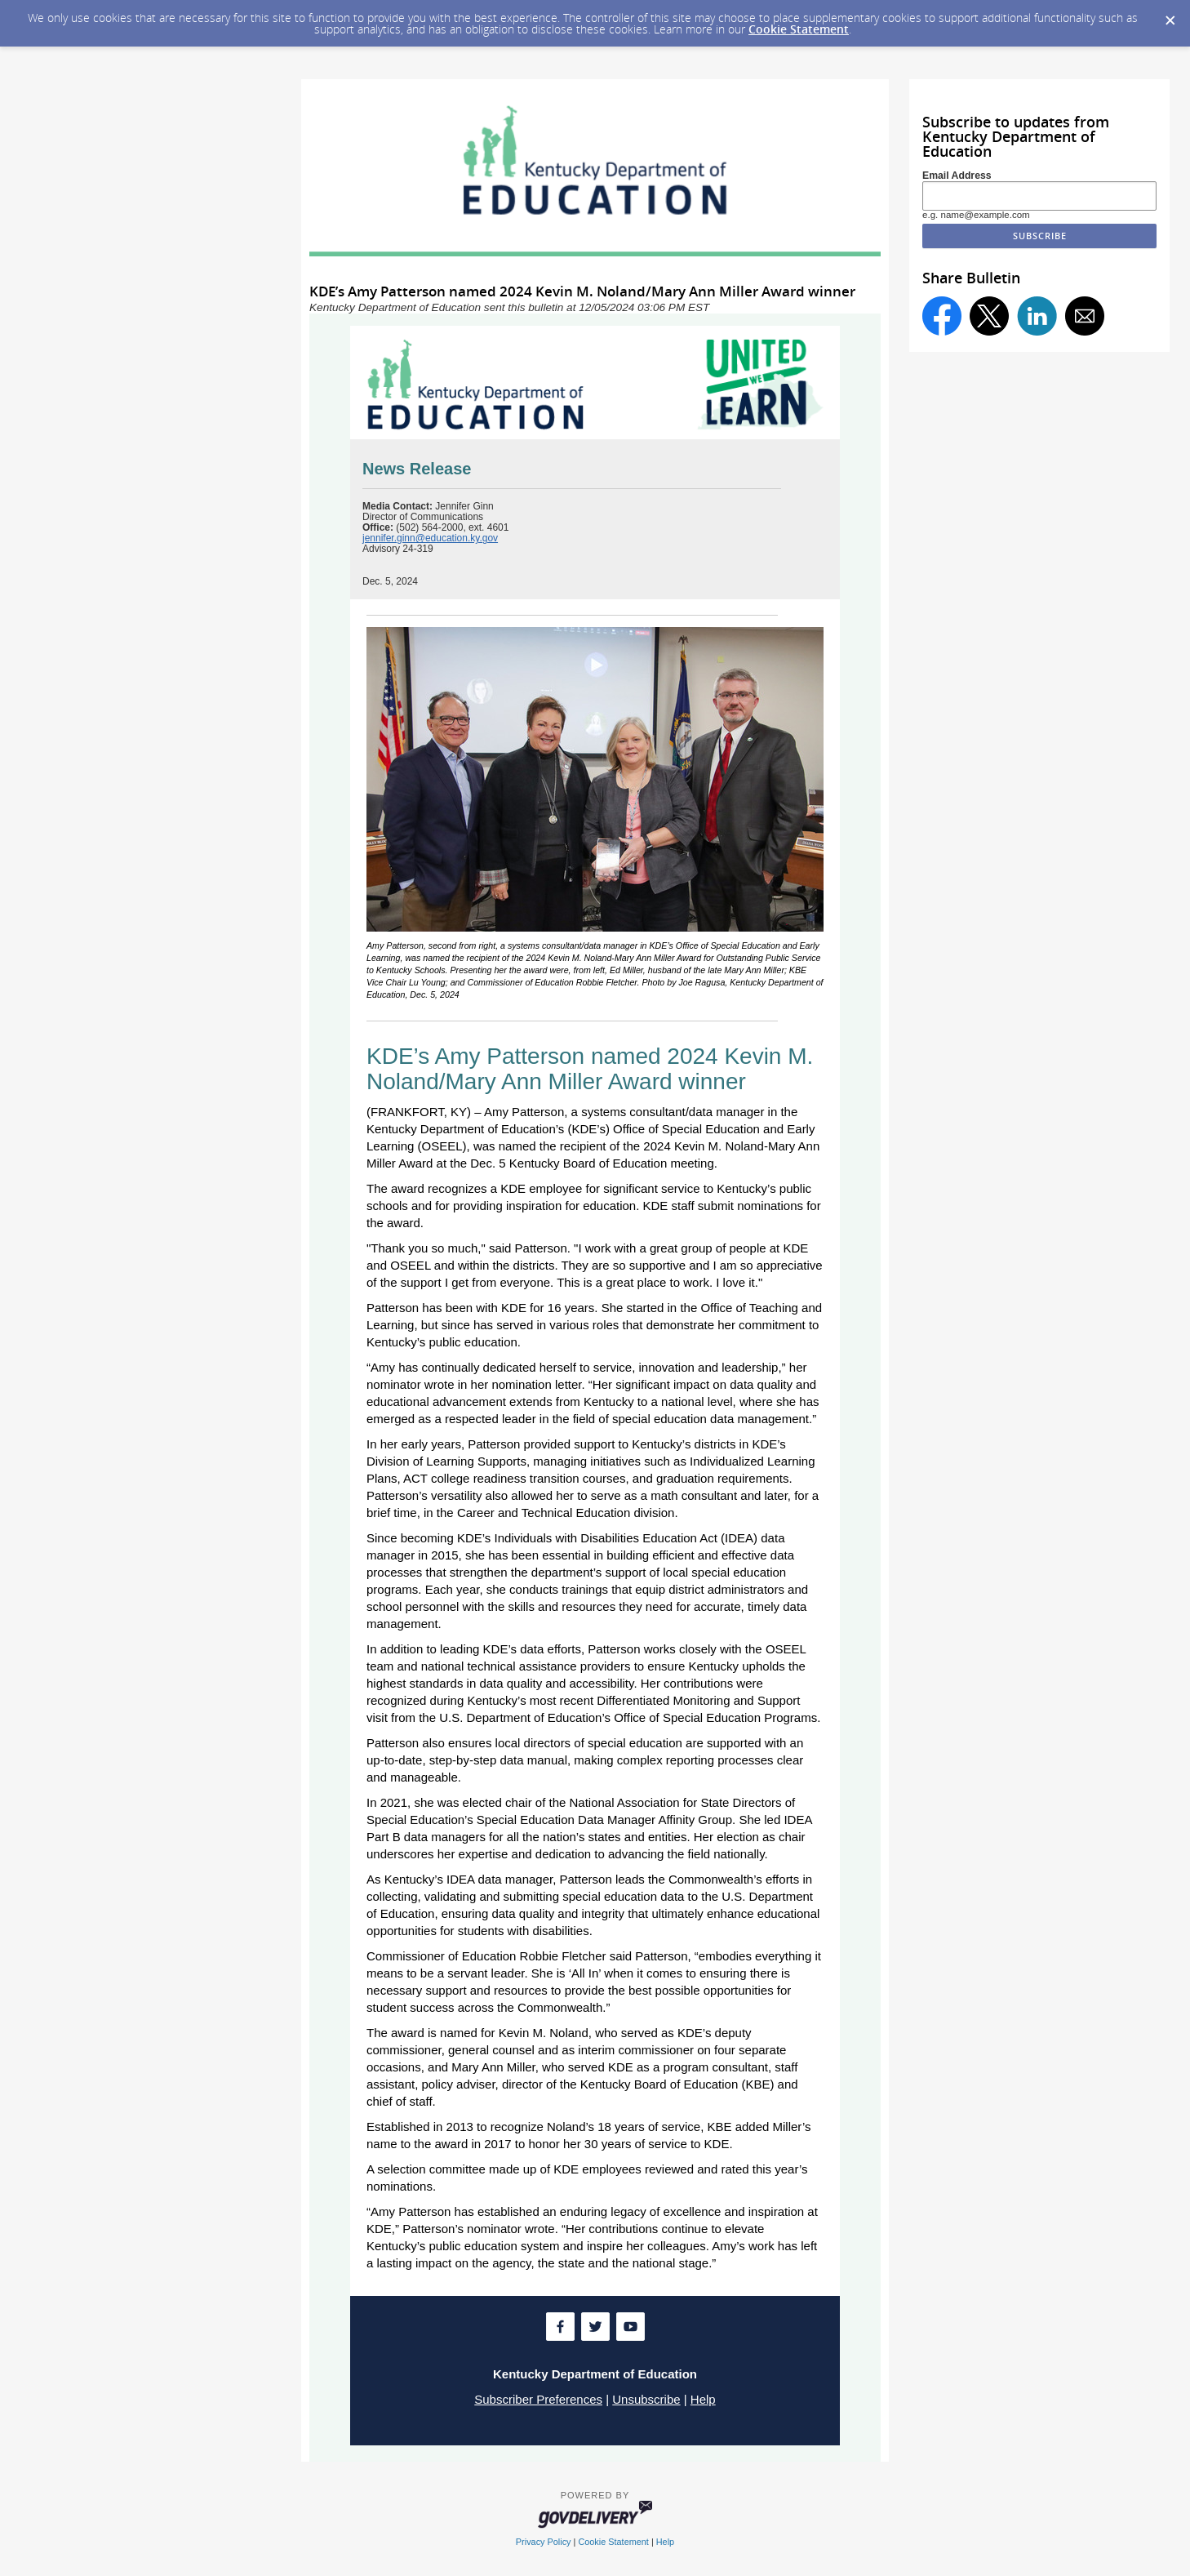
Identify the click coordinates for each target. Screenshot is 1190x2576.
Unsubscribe (646, 2399)
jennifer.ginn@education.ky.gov (430, 538)
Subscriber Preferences (538, 2399)
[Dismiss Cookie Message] (1169, 15)
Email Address (957, 175)
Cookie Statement (798, 29)
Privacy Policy (543, 2542)
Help (703, 2399)
